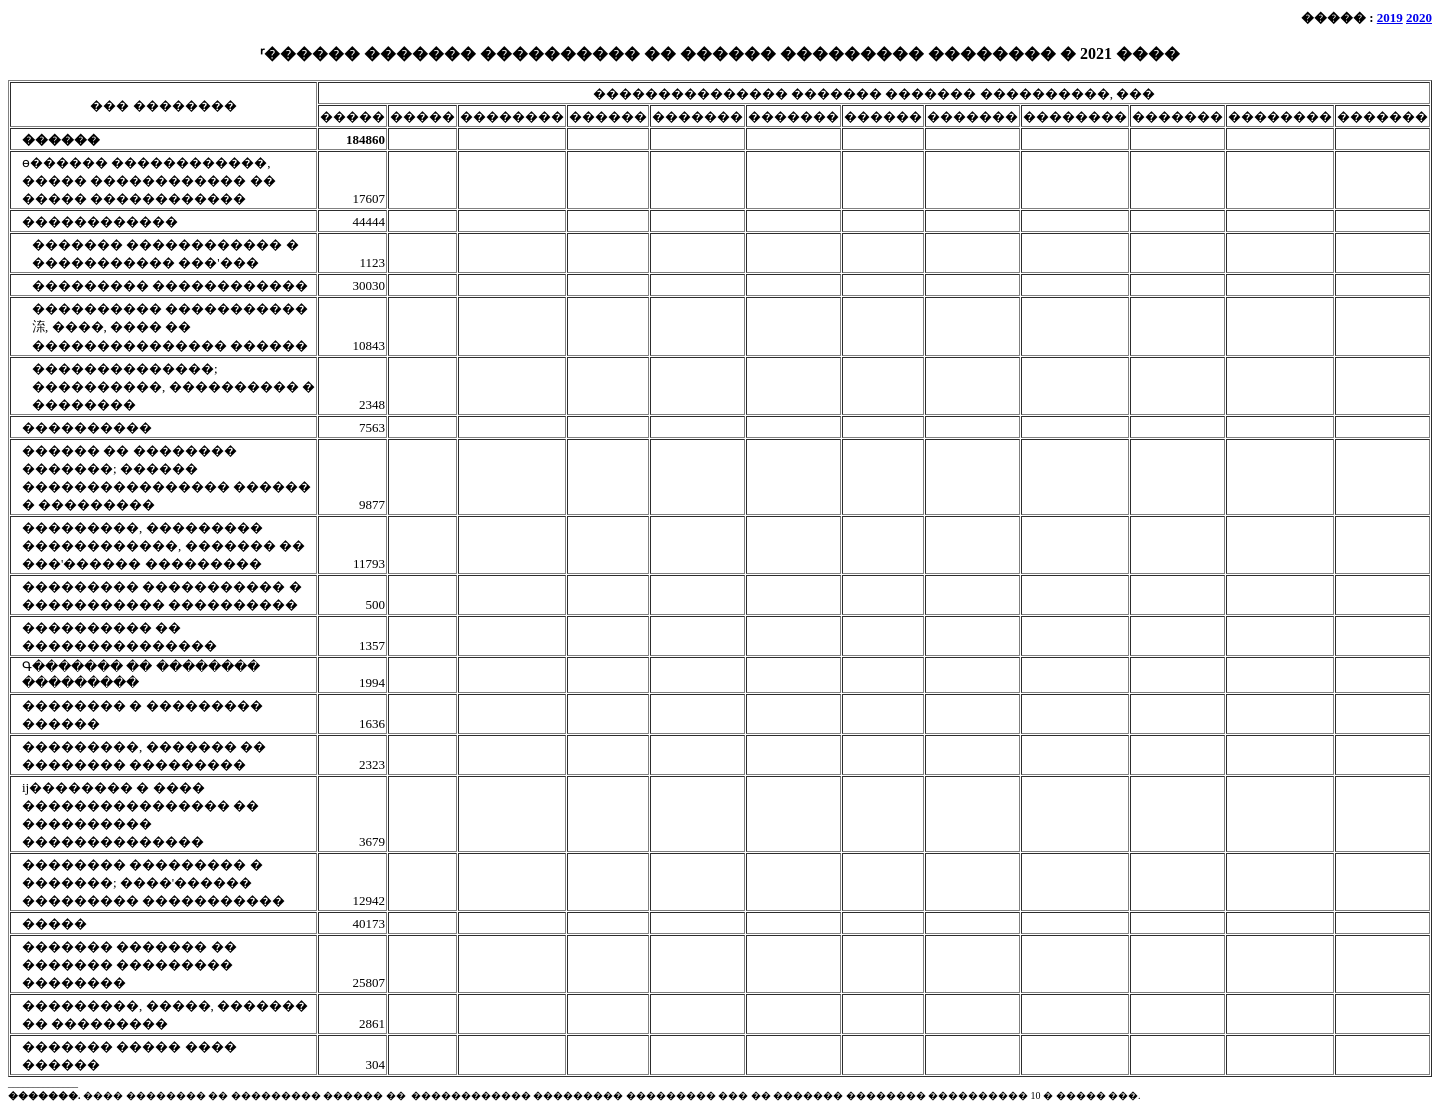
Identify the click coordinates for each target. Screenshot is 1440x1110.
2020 (1419, 17)
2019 (1390, 17)
